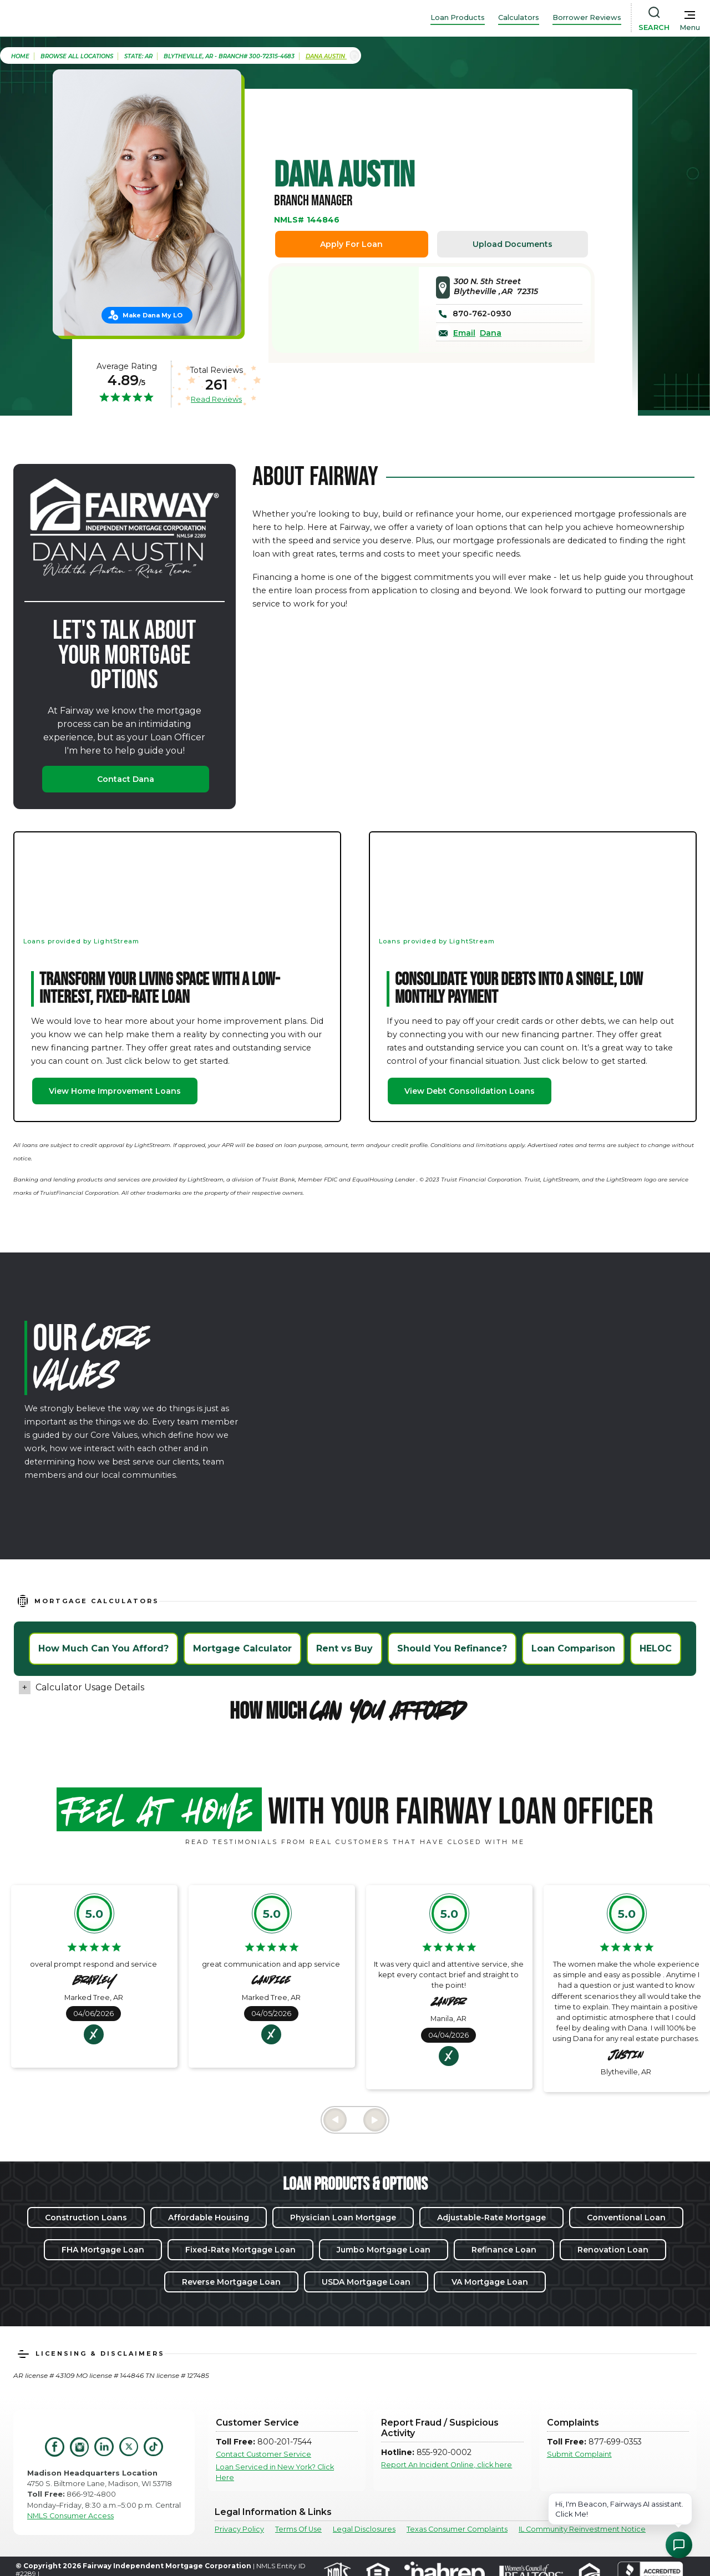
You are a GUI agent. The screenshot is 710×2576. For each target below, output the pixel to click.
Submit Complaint (579, 2454)
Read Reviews (216, 399)
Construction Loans (86, 2218)
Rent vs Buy (344, 1648)
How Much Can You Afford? (103, 1648)
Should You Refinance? (452, 1648)
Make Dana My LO (152, 315)
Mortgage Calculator (242, 1648)
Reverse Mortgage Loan (231, 2282)
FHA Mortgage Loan (103, 2250)
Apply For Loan (351, 244)
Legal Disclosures (364, 2529)
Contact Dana (125, 779)
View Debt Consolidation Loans (469, 1091)
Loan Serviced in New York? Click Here (275, 2472)
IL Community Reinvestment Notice (582, 2529)
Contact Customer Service (263, 2454)
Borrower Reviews (586, 17)
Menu (689, 27)
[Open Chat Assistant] (679, 2545)
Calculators (518, 17)
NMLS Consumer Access (70, 2516)
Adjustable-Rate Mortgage (491, 2218)
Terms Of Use (298, 2529)
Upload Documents (512, 244)
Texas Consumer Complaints (457, 2529)
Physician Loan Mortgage (343, 2218)
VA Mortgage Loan (490, 2282)
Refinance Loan (503, 2250)
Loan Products (457, 17)
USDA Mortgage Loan (366, 2282)
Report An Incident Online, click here (446, 2465)
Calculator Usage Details (90, 1687)
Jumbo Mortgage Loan (383, 2250)
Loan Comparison (573, 1648)
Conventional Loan (626, 2218)
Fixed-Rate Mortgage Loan (240, 2250)
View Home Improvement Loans (115, 1091)
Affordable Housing (208, 2218)
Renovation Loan (612, 2250)
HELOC (656, 1648)
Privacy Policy (239, 2529)
